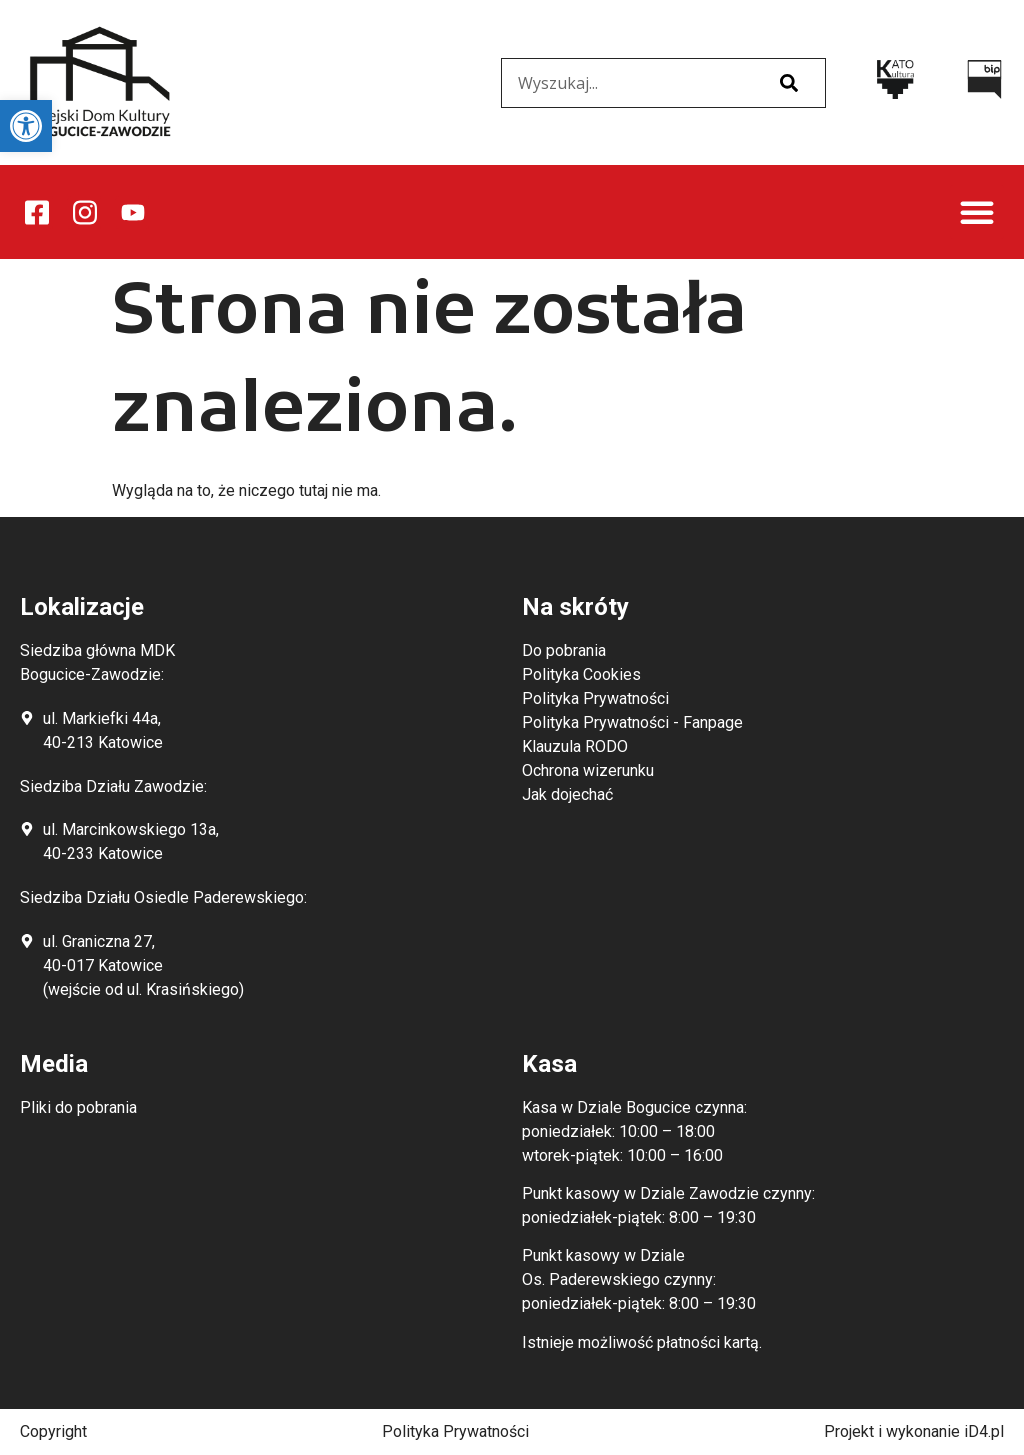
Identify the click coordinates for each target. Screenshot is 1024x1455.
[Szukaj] (789, 83)
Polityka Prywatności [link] (455, 1431)
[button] (977, 212)
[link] (26, 126)
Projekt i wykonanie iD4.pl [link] (914, 1431)
